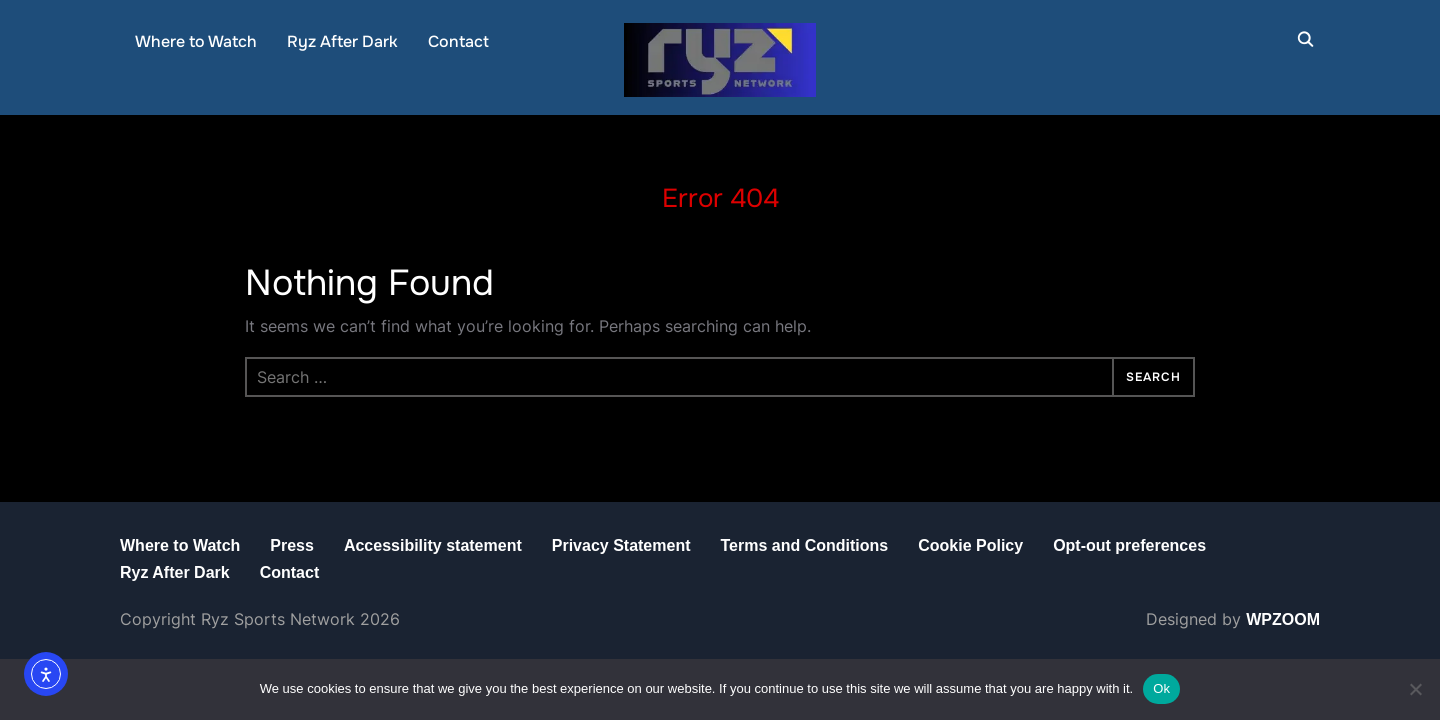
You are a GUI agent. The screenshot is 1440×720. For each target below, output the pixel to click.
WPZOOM (1283, 619)
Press (292, 545)
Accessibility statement (433, 545)
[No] (1415, 689)
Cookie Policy (970, 545)
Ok (1161, 688)
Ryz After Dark (342, 41)
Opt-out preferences (1129, 545)
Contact (458, 41)
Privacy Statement (621, 545)
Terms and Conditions (804, 545)
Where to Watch (196, 41)
